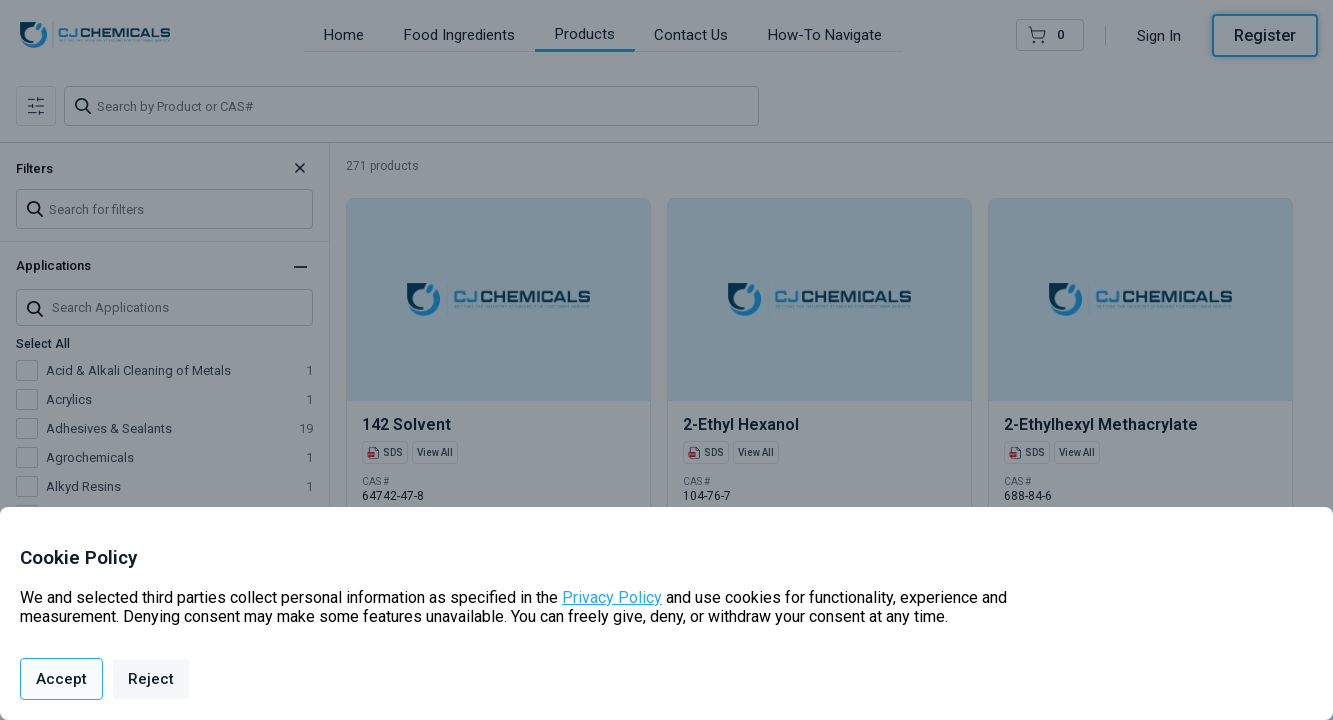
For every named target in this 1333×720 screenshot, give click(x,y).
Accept (61, 679)
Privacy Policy (612, 597)
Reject (151, 679)
